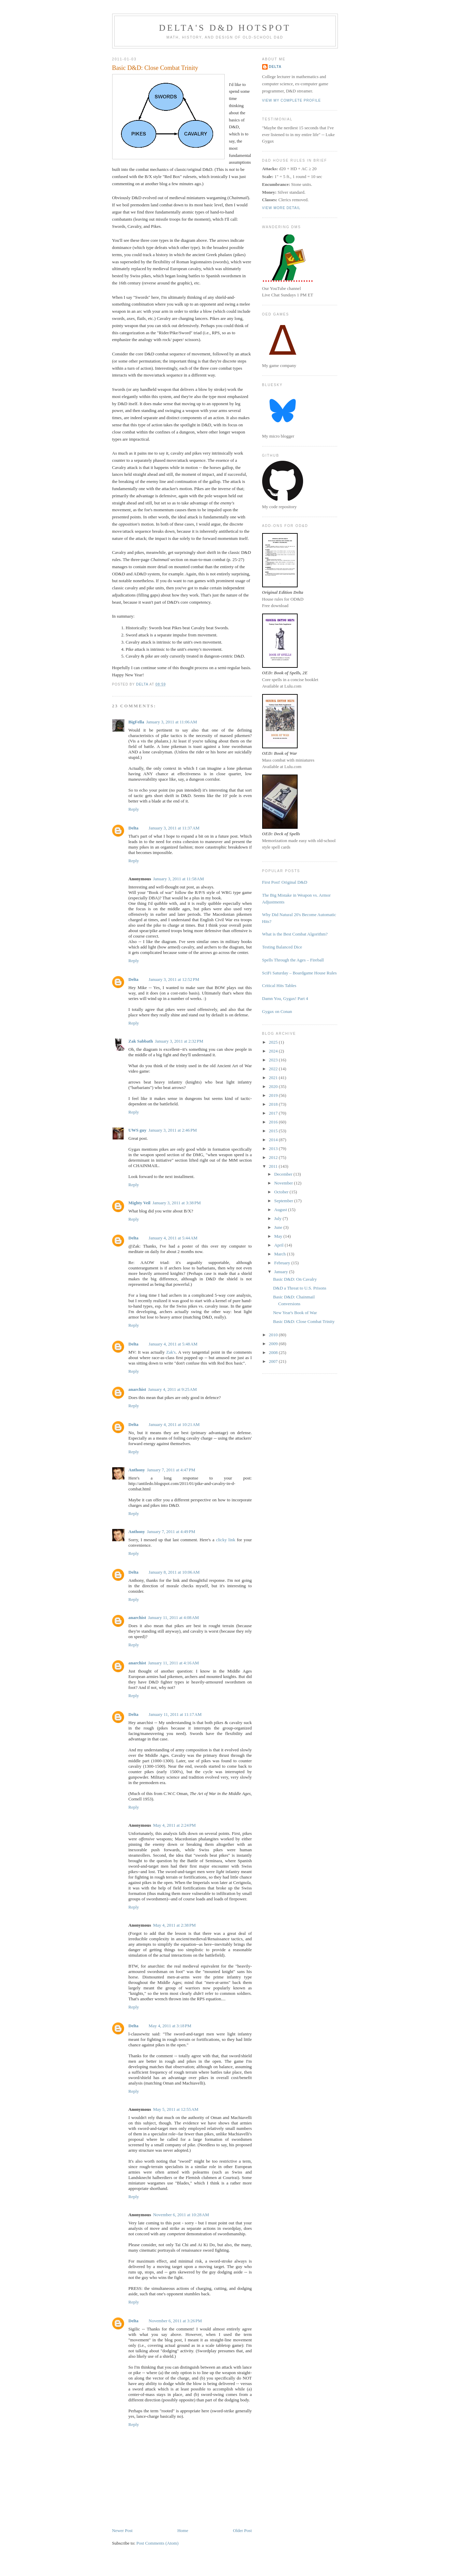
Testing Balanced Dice (282, 947)
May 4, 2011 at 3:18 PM (170, 2025)
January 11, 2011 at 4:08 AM (173, 1617)
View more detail (281, 208)
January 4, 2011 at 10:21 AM (174, 1424)
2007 (274, 1361)
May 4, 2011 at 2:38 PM (174, 1925)
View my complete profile (291, 100)
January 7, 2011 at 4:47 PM (171, 1469)
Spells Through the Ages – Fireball (293, 959)
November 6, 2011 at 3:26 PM (175, 2320)
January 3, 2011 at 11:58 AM (178, 878)
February (282, 1262)
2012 (274, 1157)
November (284, 1183)
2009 (274, 1343)
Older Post (242, 2530)
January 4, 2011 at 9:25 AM (172, 1389)
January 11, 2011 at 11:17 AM (175, 1714)
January (281, 1271)
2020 (274, 1086)
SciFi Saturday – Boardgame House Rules (299, 972)
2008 (274, 1352)
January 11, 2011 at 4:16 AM (173, 1662)
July (278, 1218)
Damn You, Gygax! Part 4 (285, 998)
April (279, 1245)
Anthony (137, 1469)
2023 (274, 1059)
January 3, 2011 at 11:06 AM (171, 721)
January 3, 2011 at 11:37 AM (174, 827)
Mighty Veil (140, 1202)
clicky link (225, 1539)
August (281, 1209)
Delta (134, 827)
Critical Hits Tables (279, 985)
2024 (274, 1051)
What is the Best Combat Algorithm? (295, 934)
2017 (274, 1113)
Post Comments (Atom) (157, 2543)
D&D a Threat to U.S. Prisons (299, 1288)
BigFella (136, 721)
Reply (134, 809)
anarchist (137, 1389)
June (278, 1227)
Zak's (171, 1352)
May (278, 1236)
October (281, 1191)
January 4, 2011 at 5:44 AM (173, 1237)
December (284, 1174)
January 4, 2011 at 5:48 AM (173, 1343)
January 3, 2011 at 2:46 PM (173, 1130)
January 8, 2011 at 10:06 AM (174, 1572)
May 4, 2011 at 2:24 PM (174, 1825)
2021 (274, 1077)
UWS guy (138, 1130)
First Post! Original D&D (285, 882)
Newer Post (122, 2530)
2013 (274, 1148)
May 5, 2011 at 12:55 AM (175, 2109)
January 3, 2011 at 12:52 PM (174, 979)
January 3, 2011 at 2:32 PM (179, 1041)
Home (182, 2530)
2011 (274, 1166)
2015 (274, 1130)
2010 (274, 1334)
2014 (274, 1139)
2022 (274, 1068)
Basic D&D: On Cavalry (295, 1279)
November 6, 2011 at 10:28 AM (181, 2214)
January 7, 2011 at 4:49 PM (171, 1531)
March (280, 1253)
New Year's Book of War (295, 1312)
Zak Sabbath (141, 1041)
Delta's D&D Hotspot (224, 28)
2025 (274, 1042)
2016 (274, 1121)
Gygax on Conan (277, 1011)
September (284, 1200)
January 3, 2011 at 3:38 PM (176, 1202)
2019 (274, 1095)
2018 (274, 1104)
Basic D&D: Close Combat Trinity (304, 1321)
